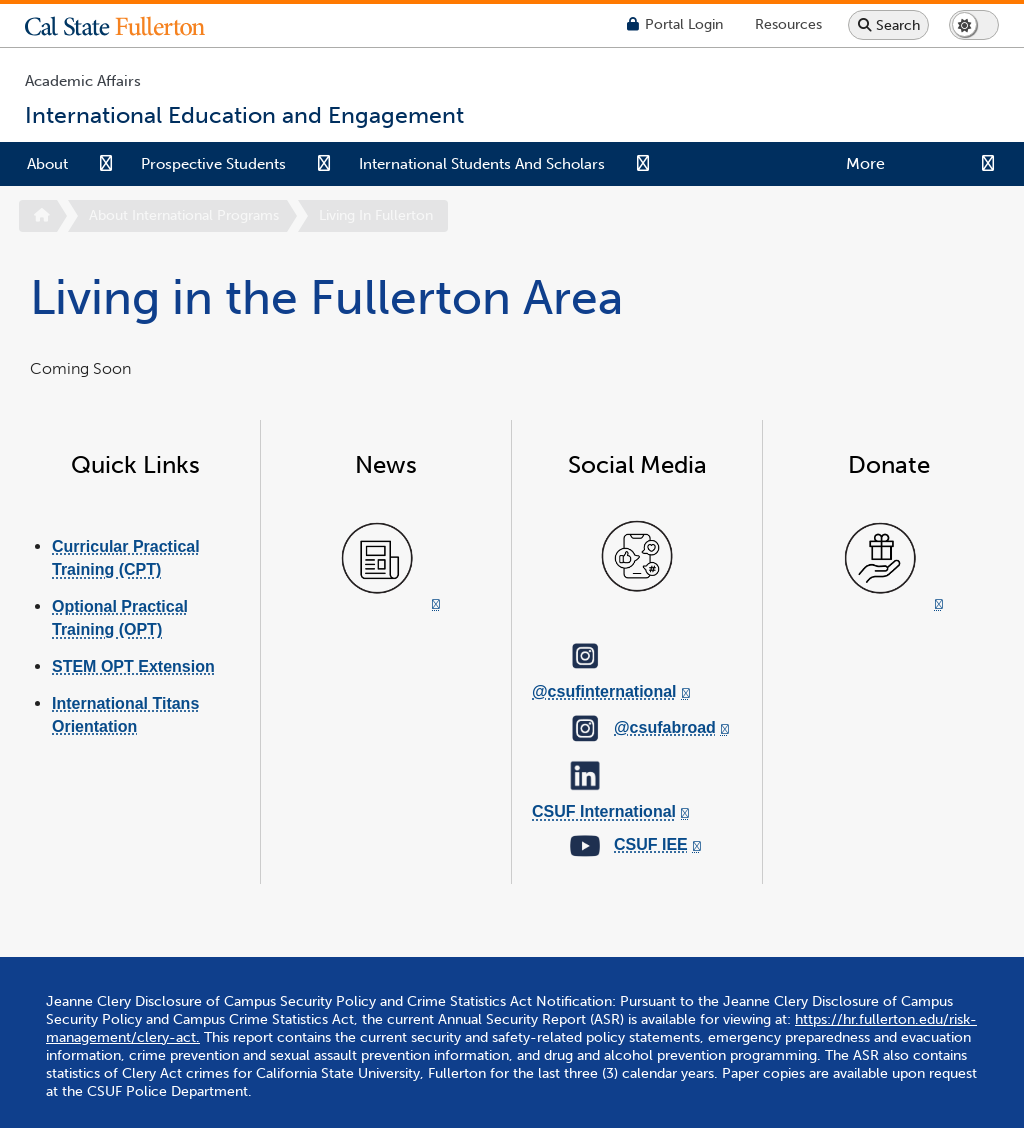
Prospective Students (213, 164)
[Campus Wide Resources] (788, 24)
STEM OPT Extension (133, 666)
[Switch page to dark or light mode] (974, 25)
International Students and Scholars (482, 164)
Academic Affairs (83, 81)
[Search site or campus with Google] (888, 25)
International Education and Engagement (657, 1083)
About (47, 164)
